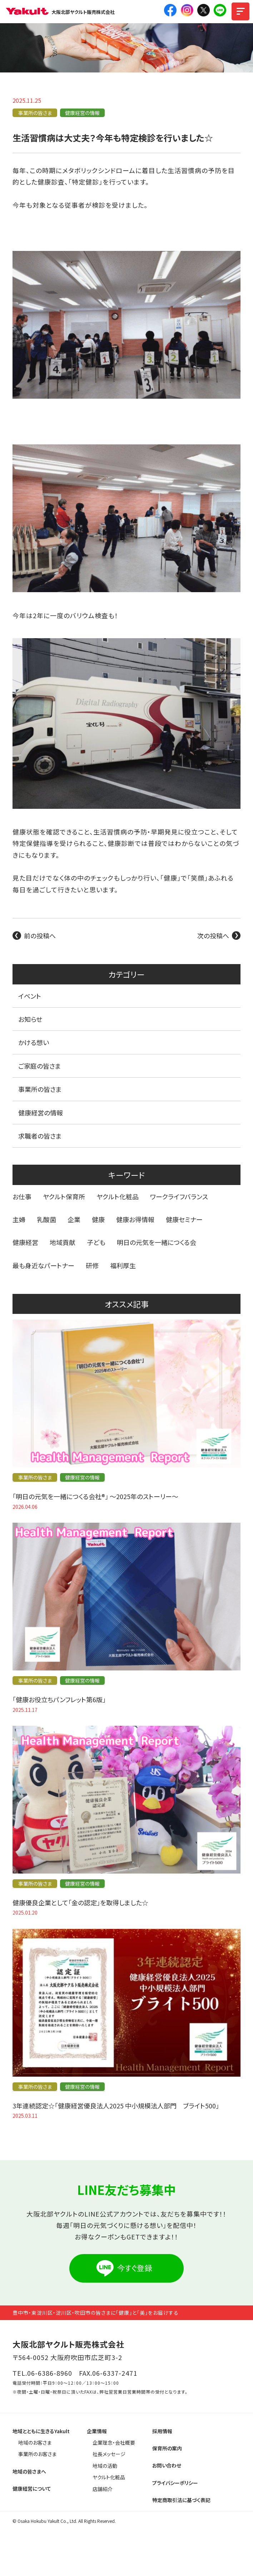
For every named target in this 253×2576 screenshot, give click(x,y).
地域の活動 (105, 2465)
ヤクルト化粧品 (117, 1196)
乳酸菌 (46, 1219)
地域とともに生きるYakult (41, 2431)
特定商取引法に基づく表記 (181, 2500)
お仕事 (22, 1196)
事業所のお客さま (37, 2453)
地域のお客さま (34, 2442)
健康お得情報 (135, 1219)
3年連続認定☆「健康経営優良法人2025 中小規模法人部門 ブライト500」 (116, 2105)
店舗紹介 (103, 2488)
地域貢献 (62, 1242)
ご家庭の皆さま (39, 1065)
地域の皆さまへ (29, 2471)
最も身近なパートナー (43, 1265)
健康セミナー (184, 1219)
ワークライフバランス (179, 1196)
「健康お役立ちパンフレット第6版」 (59, 1699)
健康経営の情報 (82, 112)
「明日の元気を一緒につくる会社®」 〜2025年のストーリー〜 (95, 1496)
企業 (74, 1219)
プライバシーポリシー (175, 2482)
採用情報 (162, 2431)
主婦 (19, 1219)
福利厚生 (123, 1265)
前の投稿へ (40, 935)
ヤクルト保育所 (64, 1196)
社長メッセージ (109, 2453)
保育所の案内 (167, 2448)
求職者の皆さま (40, 1135)
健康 (98, 1219)
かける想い (33, 1042)
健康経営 (25, 1242)
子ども (96, 1242)
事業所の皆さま (35, 112)
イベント (29, 995)
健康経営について (32, 2488)
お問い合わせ (166, 2465)
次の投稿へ (213, 935)
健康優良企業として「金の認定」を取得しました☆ (80, 1902)
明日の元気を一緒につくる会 (156, 1242)
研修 (92, 1265)
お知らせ (30, 1019)
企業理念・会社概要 (114, 2442)
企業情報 (97, 2431)
